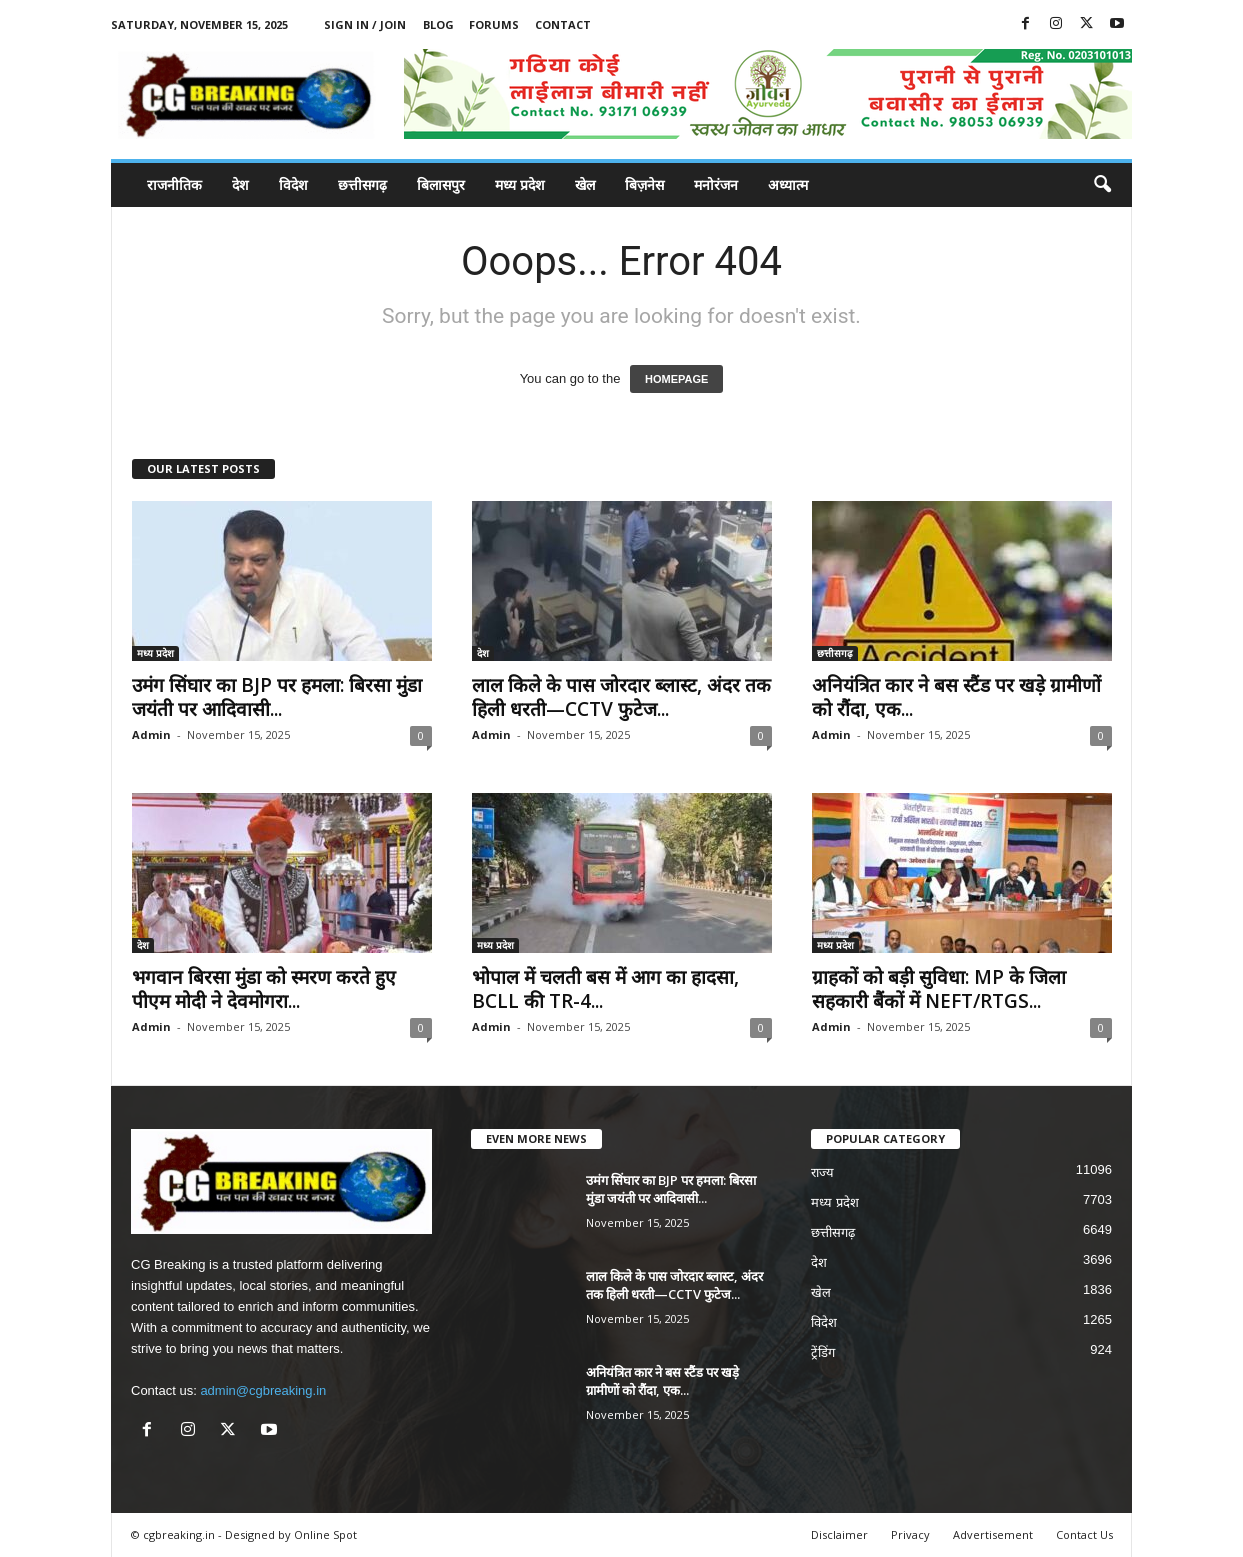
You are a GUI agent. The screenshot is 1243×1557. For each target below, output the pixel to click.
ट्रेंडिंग (823, 1352)
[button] (1102, 185)
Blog (438, 24)
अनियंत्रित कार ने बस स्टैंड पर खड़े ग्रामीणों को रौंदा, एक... (956, 697)
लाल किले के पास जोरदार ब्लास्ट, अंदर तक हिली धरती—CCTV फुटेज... (621, 697)
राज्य (822, 1172)
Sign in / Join (365, 24)
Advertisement (993, 1534)
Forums (494, 24)
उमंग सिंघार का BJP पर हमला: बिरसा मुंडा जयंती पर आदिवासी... (277, 697)
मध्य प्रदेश (520, 184)
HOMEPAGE (676, 379)
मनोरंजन (716, 184)
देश (240, 184)
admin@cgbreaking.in (263, 1390)
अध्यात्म (788, 184)
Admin (151, 734)
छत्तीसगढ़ (362, 184)
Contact (563, 24)
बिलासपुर (441, 184)
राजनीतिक (174, 184)
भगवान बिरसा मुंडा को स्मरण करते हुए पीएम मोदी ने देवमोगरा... (264, 989)
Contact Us (1084, 1534)
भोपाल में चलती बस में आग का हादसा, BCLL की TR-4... (605, 989)
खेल (585, 184)
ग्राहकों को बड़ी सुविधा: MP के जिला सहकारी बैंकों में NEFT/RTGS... (939, 989)
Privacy (910, 1534)
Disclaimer (839, 1534)
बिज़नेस (644, 184)
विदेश (293, 184)
